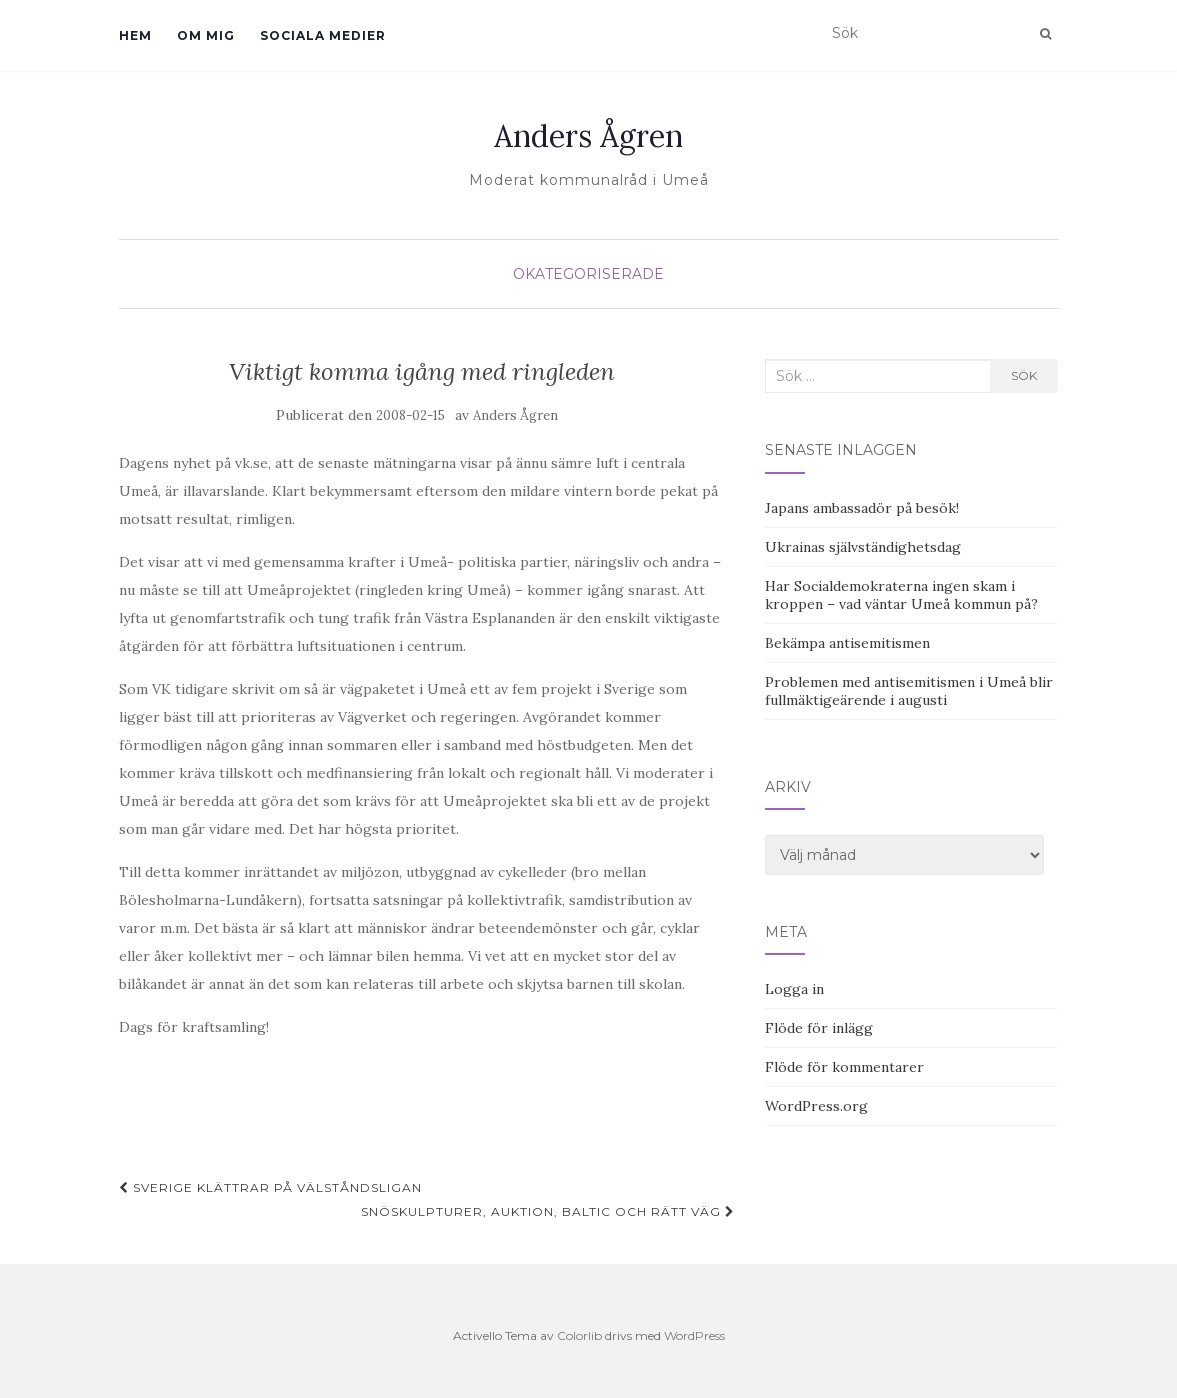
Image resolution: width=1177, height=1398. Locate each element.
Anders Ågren (588, 136)
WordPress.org (816, 1106)
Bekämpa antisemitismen (847, 643)
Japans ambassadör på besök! (862, 508)
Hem (135, 35)
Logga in (794, 989)
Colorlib (579, 1335)
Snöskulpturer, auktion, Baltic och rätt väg (548, 1211)
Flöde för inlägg (819, 1028)
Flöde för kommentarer (844, 1067)
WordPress (694, 1335)
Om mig (206, 35)
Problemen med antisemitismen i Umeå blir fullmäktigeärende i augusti (909, 691)
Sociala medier (323, 35)
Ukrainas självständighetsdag (863, 547)
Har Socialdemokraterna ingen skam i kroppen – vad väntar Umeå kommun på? (901, 595)
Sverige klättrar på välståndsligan (270, 1187)
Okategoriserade (588, 274)
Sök (1024, 375)
